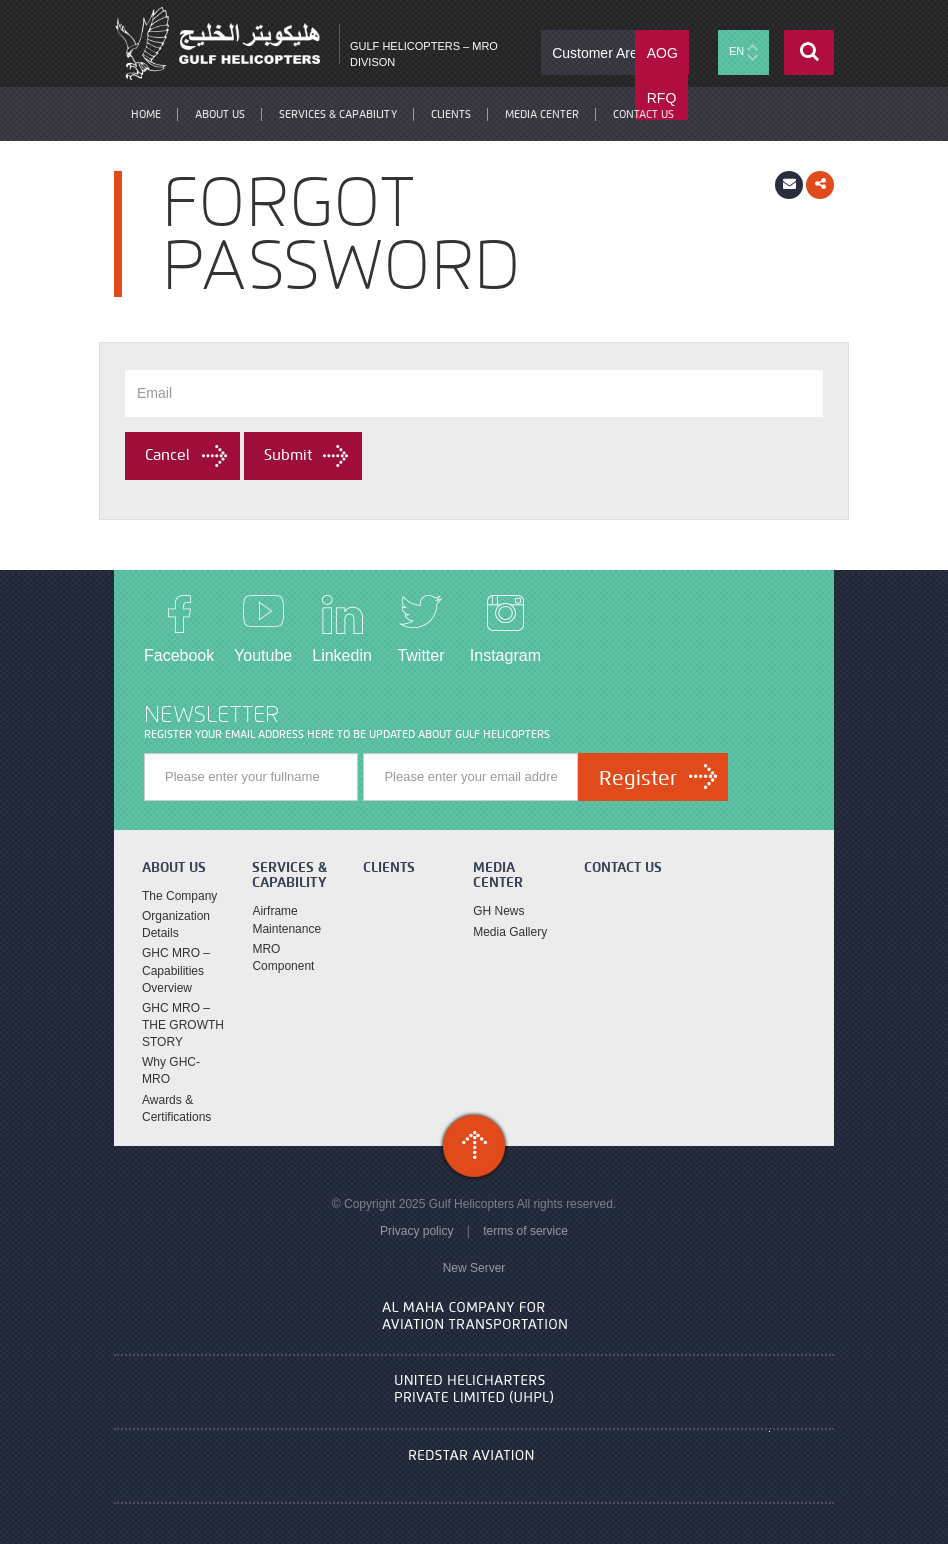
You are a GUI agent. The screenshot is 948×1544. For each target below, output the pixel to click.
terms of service (525, 1231)
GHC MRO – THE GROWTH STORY (183, 1025)
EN (743, 52)
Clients (451, 114)
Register (638, 778)
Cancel (167, 455)
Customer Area (598, 53)
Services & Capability (338, 114)
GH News (498, 911)
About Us (220, 114)
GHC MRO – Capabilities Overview (176, 970)
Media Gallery (510, 932)
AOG (662, 53)
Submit (288, 455)
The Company (179, 896)
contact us (643, 114)
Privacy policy (416, 1231)
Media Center (542, 114)
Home (146, 114)
